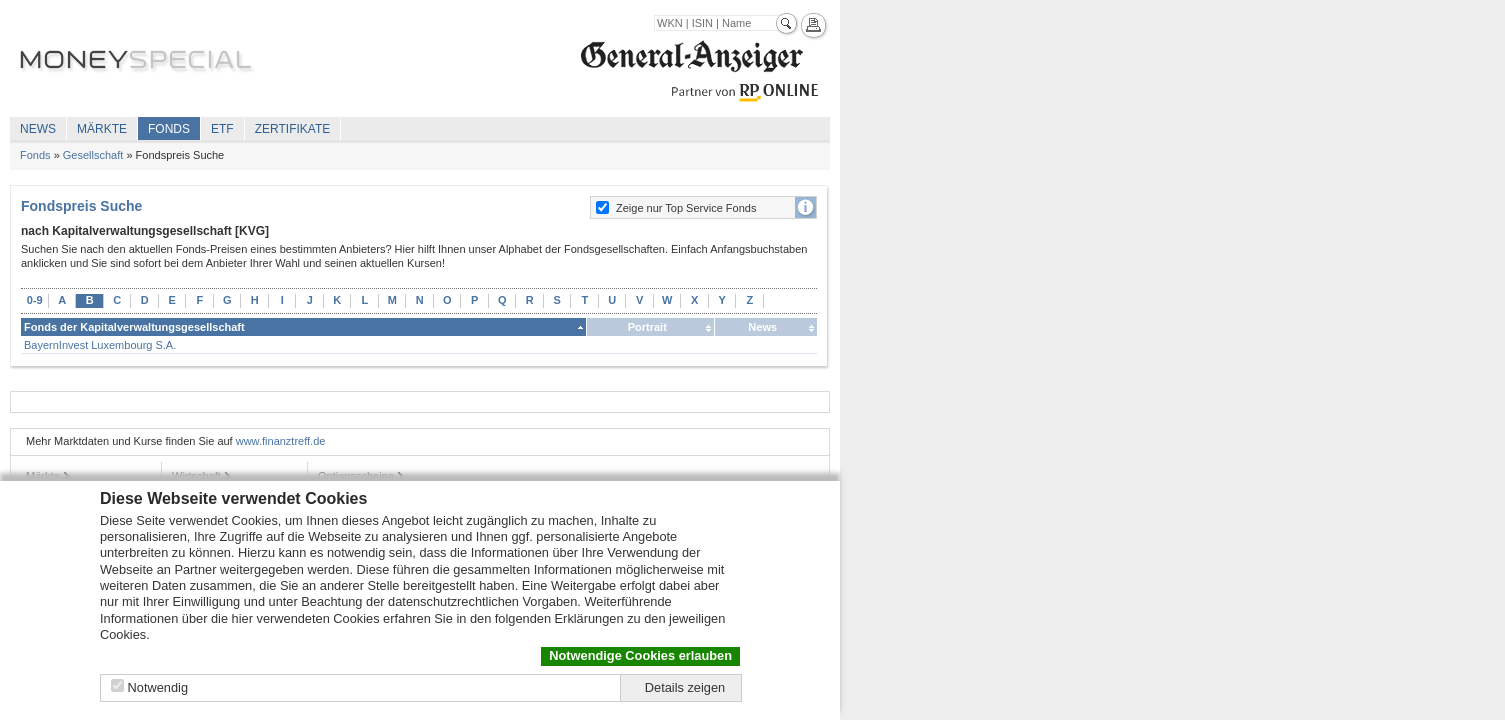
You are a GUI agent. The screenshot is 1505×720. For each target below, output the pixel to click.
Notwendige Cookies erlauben (640, 655)
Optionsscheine (356, 476)
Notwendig (158, 687)
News (38, 129)
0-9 (35, 300)
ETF (222, 129)
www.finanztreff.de (281, 441)
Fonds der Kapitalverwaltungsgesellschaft (134, 327)
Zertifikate (293, 129)
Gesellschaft (93, 155)
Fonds (169, 129)
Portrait (647, 327)
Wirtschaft (196, 476)
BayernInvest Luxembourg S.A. (100, 345)
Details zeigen (685, 687)
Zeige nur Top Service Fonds (686, 208)
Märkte (102, 129)
